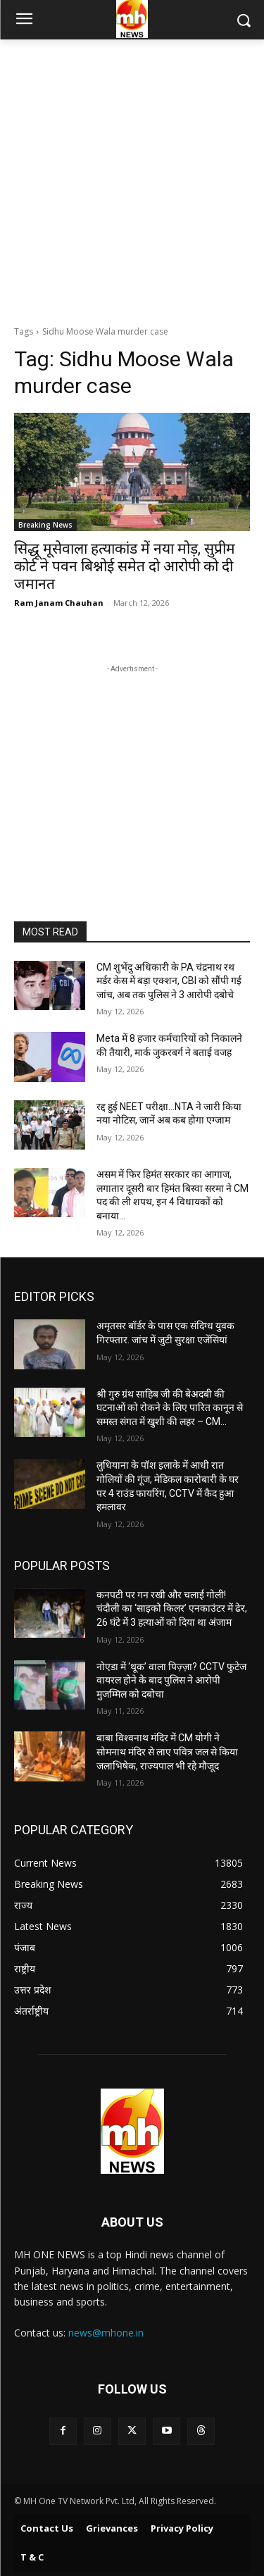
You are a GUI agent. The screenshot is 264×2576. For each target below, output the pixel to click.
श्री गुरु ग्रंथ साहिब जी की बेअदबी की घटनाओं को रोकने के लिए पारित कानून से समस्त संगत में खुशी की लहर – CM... (169, 1407)
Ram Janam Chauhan (58, 602)
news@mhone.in (106, 2332)
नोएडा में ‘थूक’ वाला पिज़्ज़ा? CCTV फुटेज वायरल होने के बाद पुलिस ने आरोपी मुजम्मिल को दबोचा (171, 1680)
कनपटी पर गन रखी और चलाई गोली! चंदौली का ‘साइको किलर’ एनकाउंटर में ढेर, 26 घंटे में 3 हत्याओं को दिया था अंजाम (171, 1608)
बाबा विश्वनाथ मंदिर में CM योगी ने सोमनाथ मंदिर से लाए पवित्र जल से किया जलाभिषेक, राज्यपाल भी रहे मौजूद (167, 1751)
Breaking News (45, 525)
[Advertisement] (132, 178)
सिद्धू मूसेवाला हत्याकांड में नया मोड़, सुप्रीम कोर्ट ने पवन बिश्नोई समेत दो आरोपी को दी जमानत (124, 566)
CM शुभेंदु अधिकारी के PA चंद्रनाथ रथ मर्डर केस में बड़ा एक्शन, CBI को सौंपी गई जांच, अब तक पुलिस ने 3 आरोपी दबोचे (168, 981)
